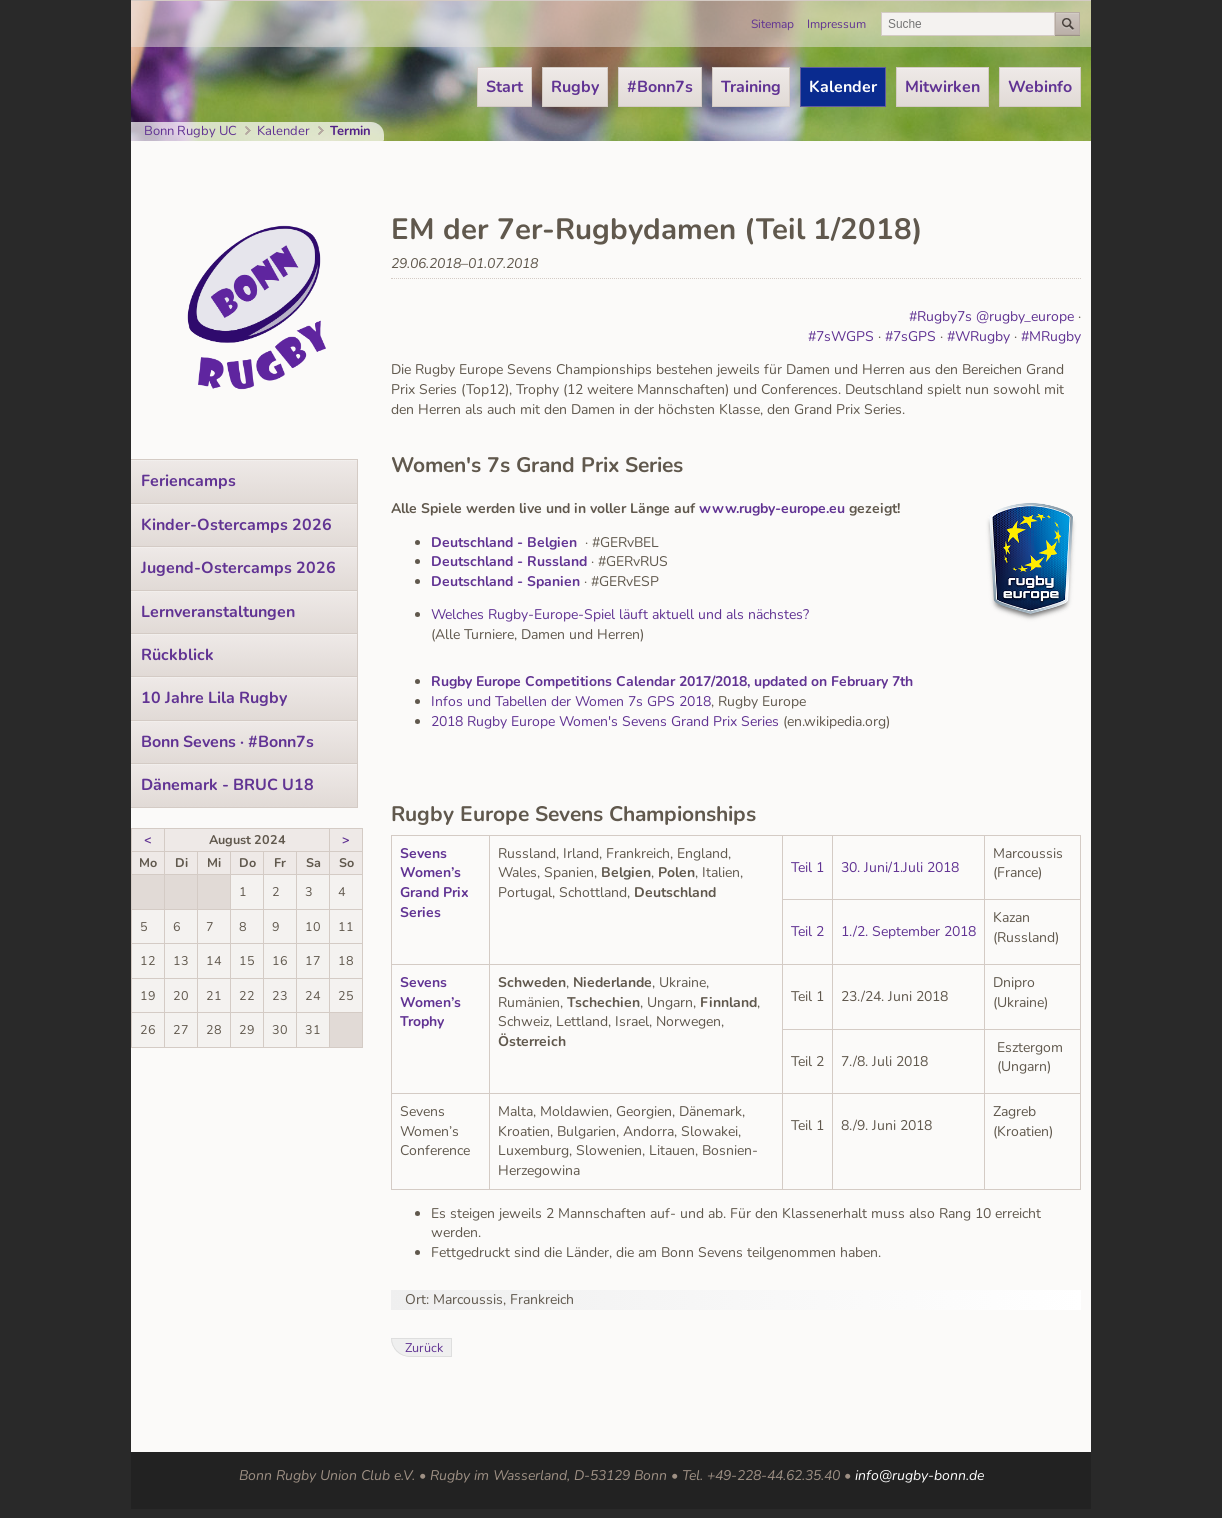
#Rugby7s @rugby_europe (991, 316)
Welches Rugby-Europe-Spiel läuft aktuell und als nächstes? (620, 614)
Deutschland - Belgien (504, 542)
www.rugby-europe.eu (772, 508)
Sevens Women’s (430, 863)
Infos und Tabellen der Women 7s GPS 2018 (571, 701)
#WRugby (978, 336)
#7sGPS (910, 336)
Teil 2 (807, 931)
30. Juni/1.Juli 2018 (900, 867)
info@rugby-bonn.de (919, 1475)
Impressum (836, 24)
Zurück (424, 1347)
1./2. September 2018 (908, 931)
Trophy (422, 1021)
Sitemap (772, 24)
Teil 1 (807, 867)
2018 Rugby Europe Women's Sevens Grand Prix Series (605, 721)
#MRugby (1051, 336)
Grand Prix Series (434, 902)
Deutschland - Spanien (505, 581)
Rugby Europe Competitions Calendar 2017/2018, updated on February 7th (672, 681)
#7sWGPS (841, 336)
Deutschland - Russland (509, 561)
